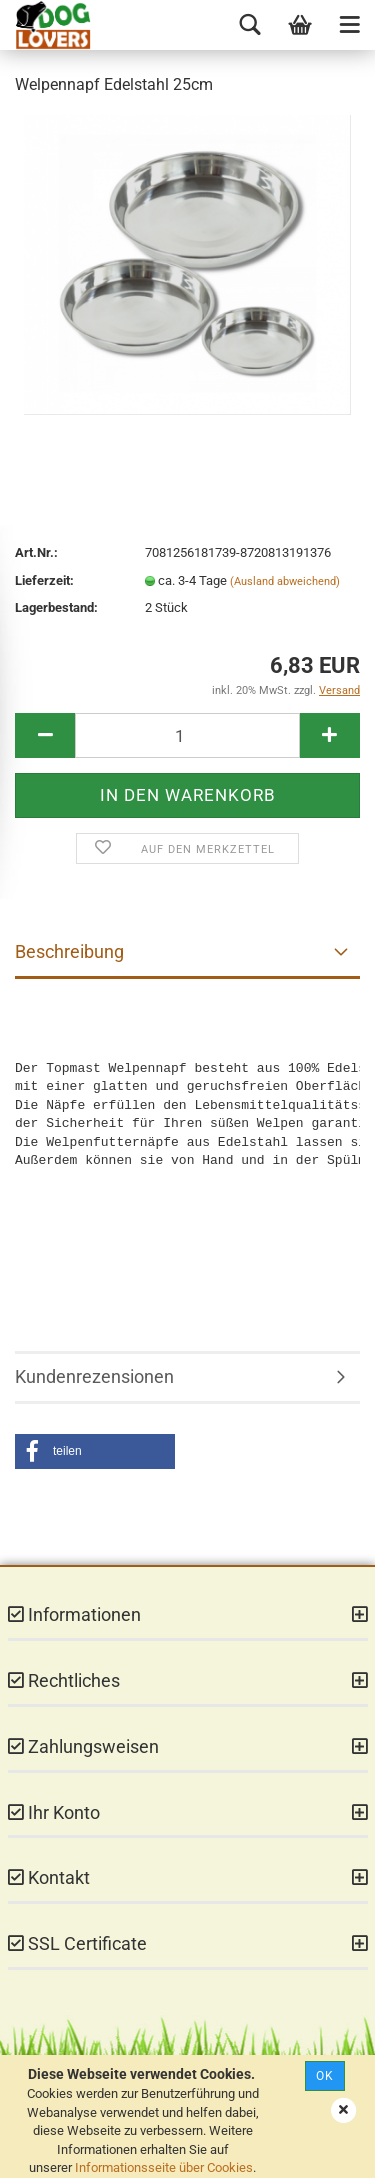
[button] (95, 1451)
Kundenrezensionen (94, 1376)
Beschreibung (69, 951)
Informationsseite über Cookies (164, 2167)
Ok (325, 2076)
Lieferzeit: (44, 580)
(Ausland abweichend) (285, 581)
